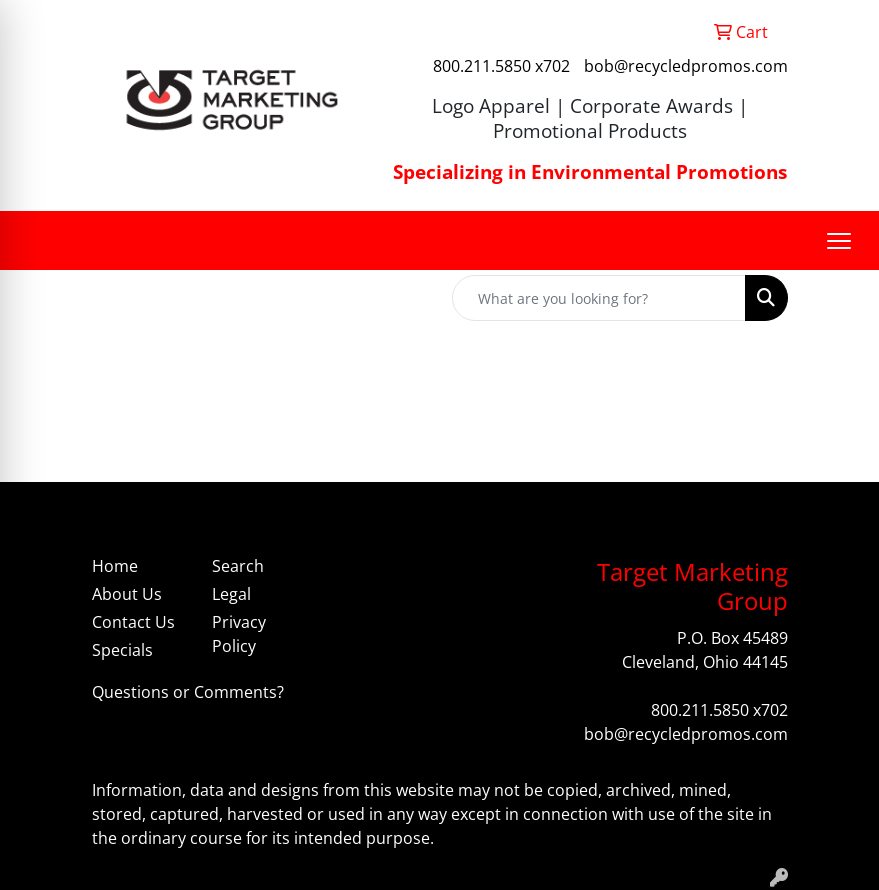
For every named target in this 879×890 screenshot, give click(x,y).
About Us (127, 594)
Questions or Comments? (188, 692)
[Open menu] (839, 241)
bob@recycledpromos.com (686, 66)
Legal (231, 594)
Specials (122, 650)
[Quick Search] (599, 298)
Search (238, 566)
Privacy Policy (239, 634)
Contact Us (133, 622)
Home (115, 566)
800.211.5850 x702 (501, 66)
